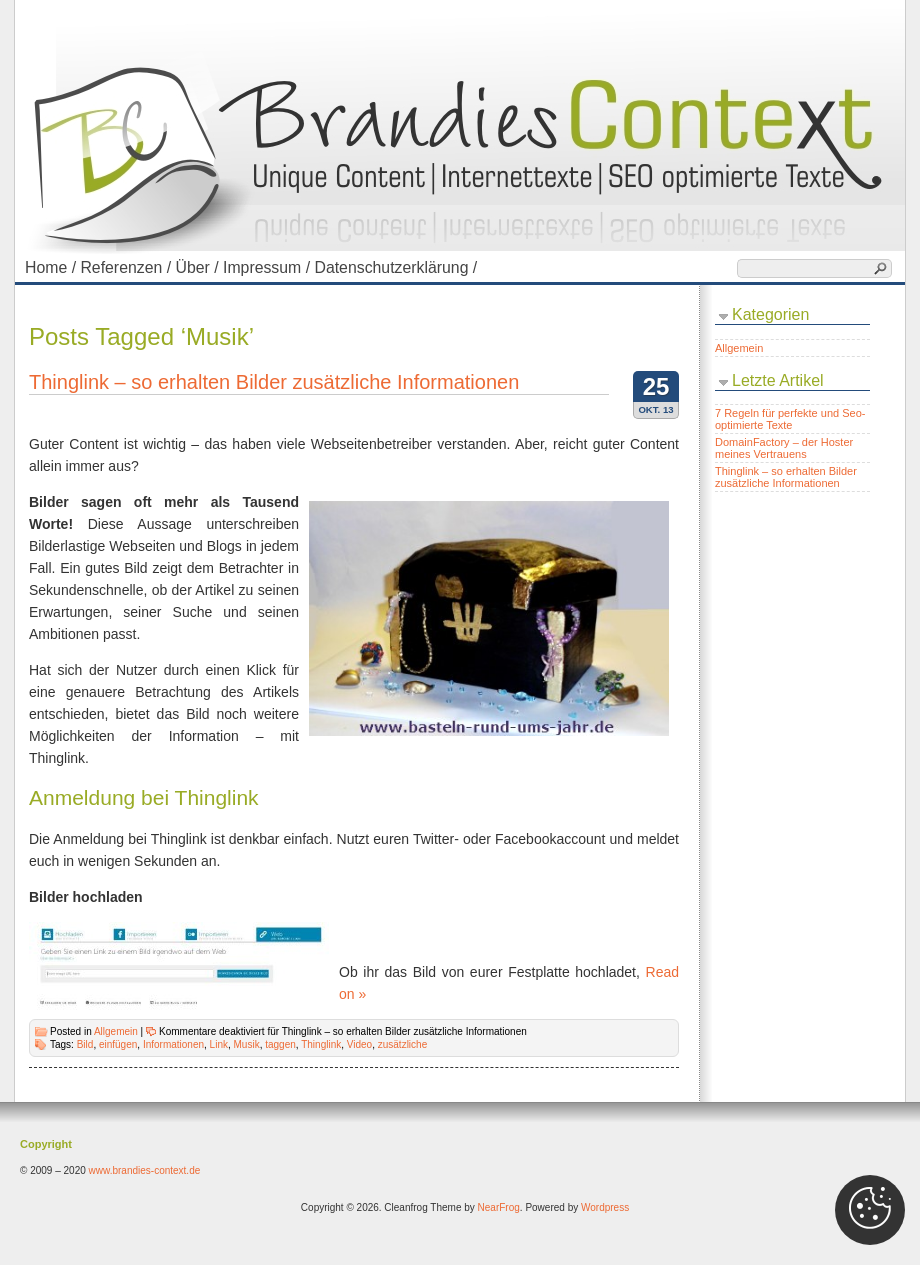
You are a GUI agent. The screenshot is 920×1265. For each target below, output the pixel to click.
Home (52, 267)
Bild (85, 1044)
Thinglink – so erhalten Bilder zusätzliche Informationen (274, 382)
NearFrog (499, 1207)
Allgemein (116, 1031)
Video (359, 1044)
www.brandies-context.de (145, 1170)
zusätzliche (402, 1044)
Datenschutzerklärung (397, 267)
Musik (247, 1044)
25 (656, 386)
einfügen (118, 1044)
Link (219, 1044)
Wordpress (605, 1207)
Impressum (268, 267)
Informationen (173, 1044)
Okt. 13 (655, 409)
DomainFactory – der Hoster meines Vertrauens (784, 448)
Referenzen (127, 267)
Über (199, 267)
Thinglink (321, 1044)
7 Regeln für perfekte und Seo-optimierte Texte (790, 419)
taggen (280, 1044)
